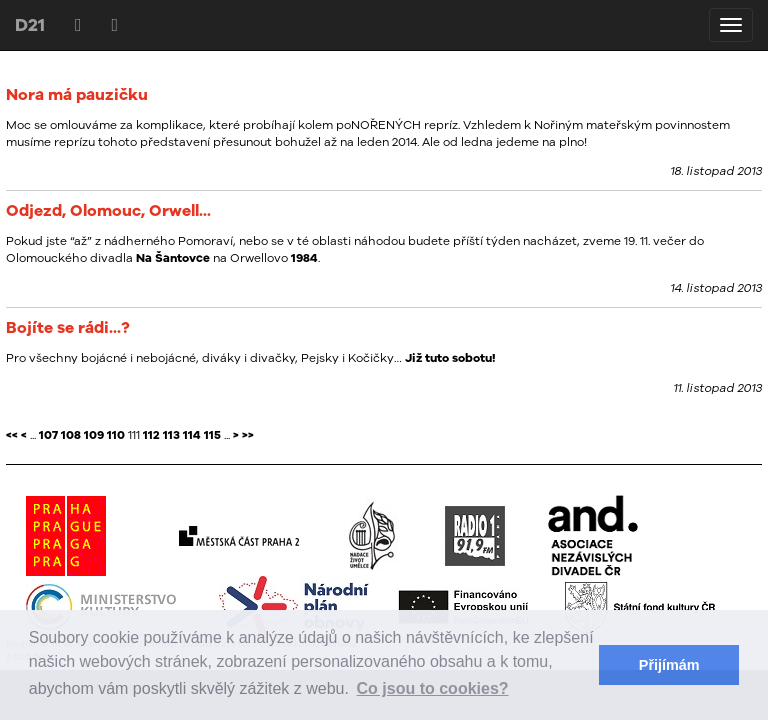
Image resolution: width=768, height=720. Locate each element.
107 (48, 435)
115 (212, 435)
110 (116, 435)
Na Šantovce (173, 258)
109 (94, 435)
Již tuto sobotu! (450, 358)
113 (171, 435)
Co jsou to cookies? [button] (433, 688)
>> (248, 435)
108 (71, 435)
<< (12, 435)
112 (151, 435)
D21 (30, 24)
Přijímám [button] (669, 665)
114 (192, 435)
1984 (304, 258)
